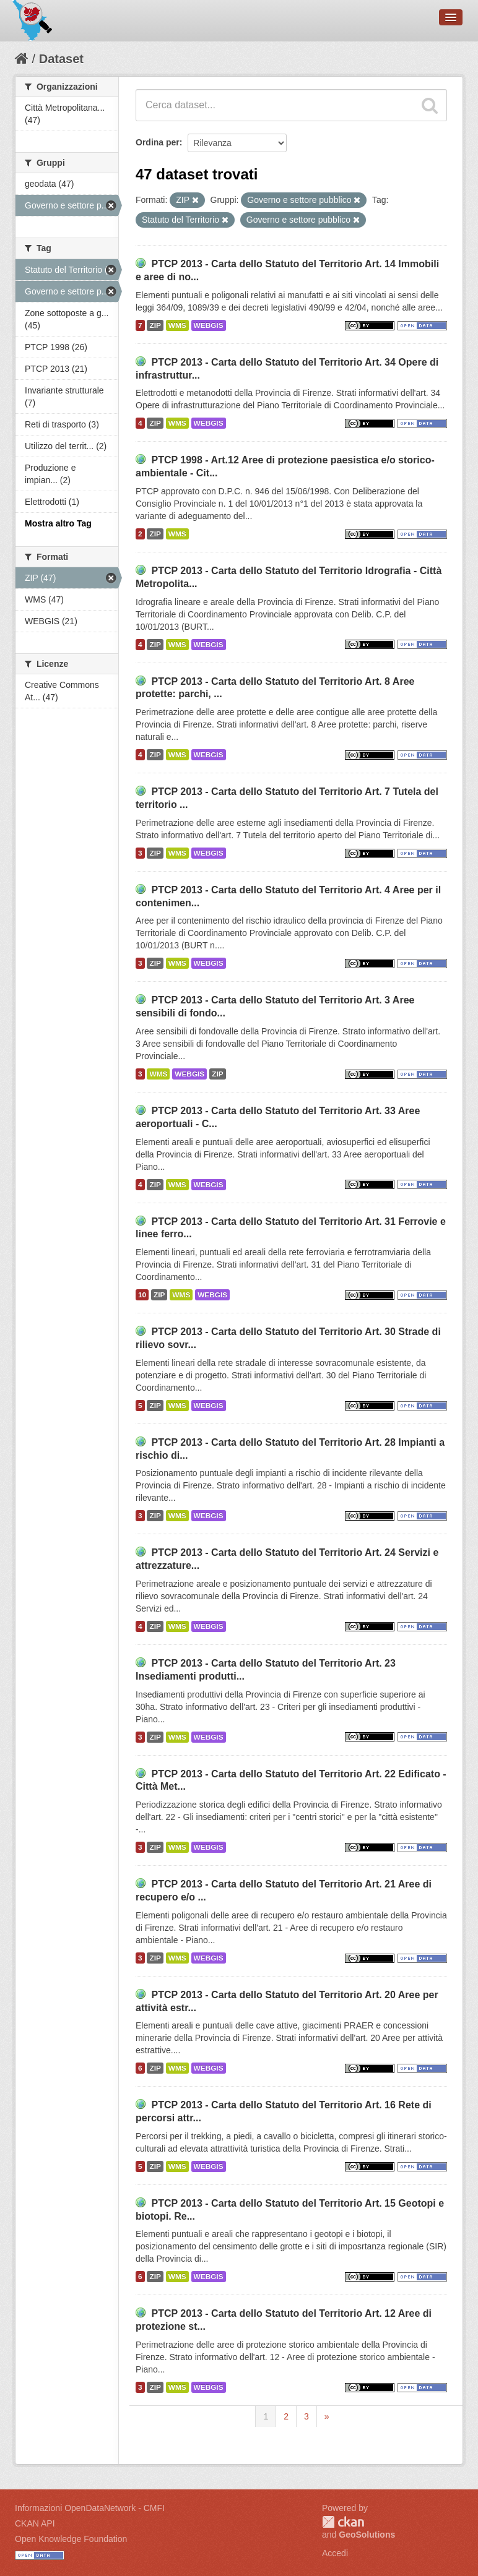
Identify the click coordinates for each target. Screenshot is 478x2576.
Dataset (61, 59)
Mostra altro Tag (58, 523)
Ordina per (158, 142)
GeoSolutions (367, 2535)
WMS (177, 325)
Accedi (335, 2553)
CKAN (343, 2521)
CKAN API (35, 2523)
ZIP (154, 325)
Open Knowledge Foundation (71, 2539)
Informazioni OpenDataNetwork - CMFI (90, 2508)
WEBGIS (209, 325)
